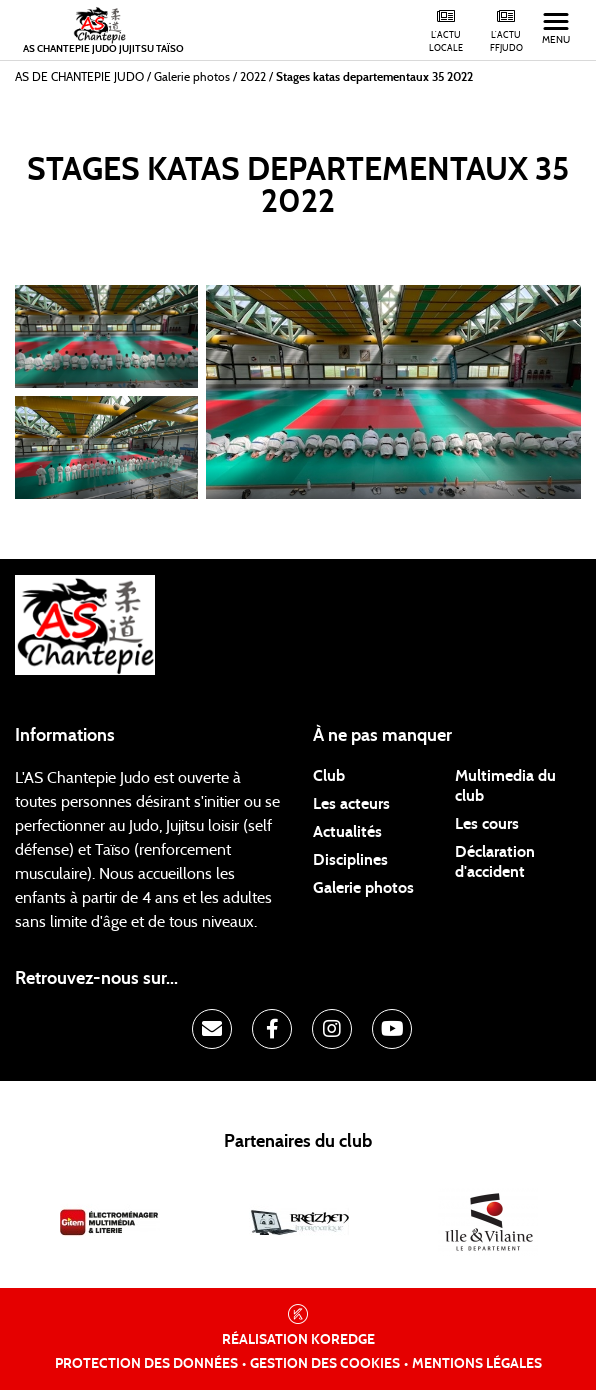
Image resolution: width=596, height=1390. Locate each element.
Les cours (487, 824)
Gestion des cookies (325, 1364)
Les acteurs (351, 804)
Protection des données (146, 1364)
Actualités (347, 832)
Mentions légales (477, 1364)
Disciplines (350, 860)
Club (329, 776)
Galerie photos (363, 888)
